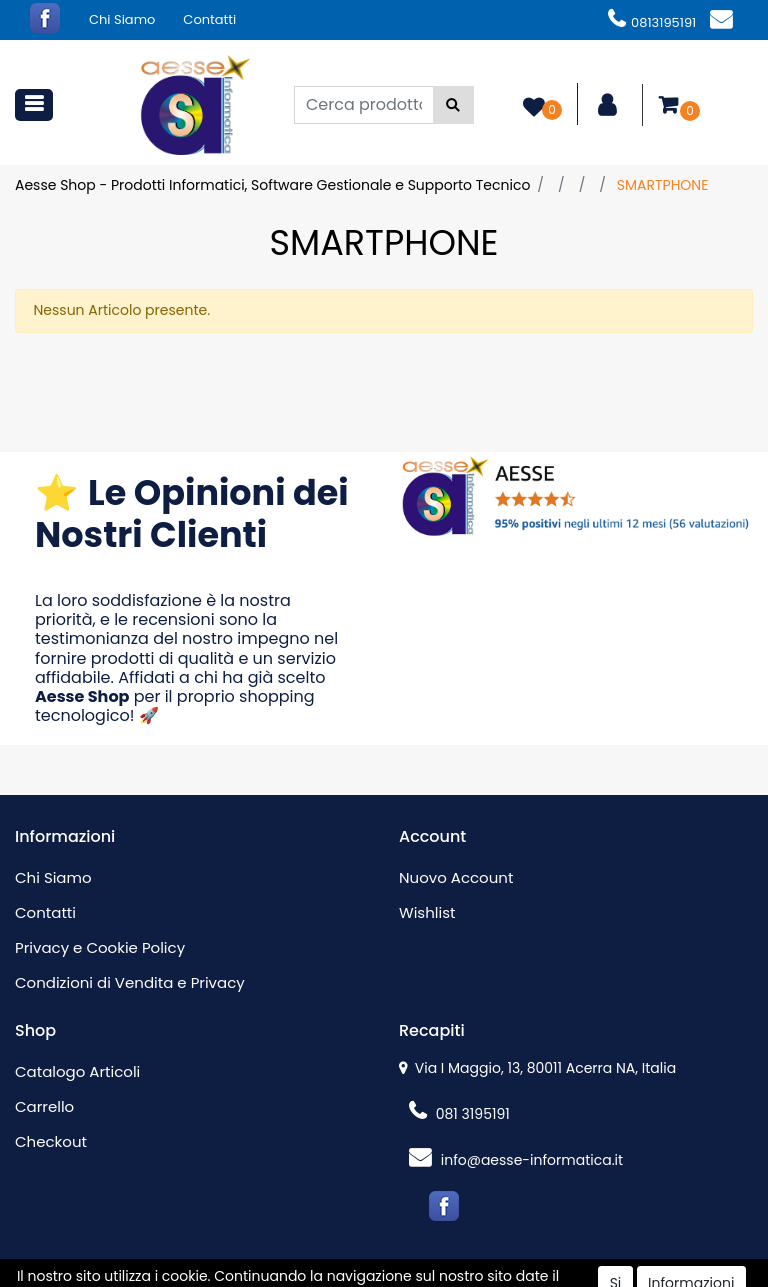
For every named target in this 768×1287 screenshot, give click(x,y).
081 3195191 (459, 1114)
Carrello (44, 1106)
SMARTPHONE (663, 185)
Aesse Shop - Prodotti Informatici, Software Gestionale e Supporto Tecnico (272, 185)
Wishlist (427, 912)
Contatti (209, 19)
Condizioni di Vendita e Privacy (130, 982)
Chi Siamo (122, 19)
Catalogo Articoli (77, 1071)
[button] (453, 105)
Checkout (51, 1141)
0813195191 (652, 22)
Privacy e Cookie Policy (100, 947)
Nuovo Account (456, 877)
